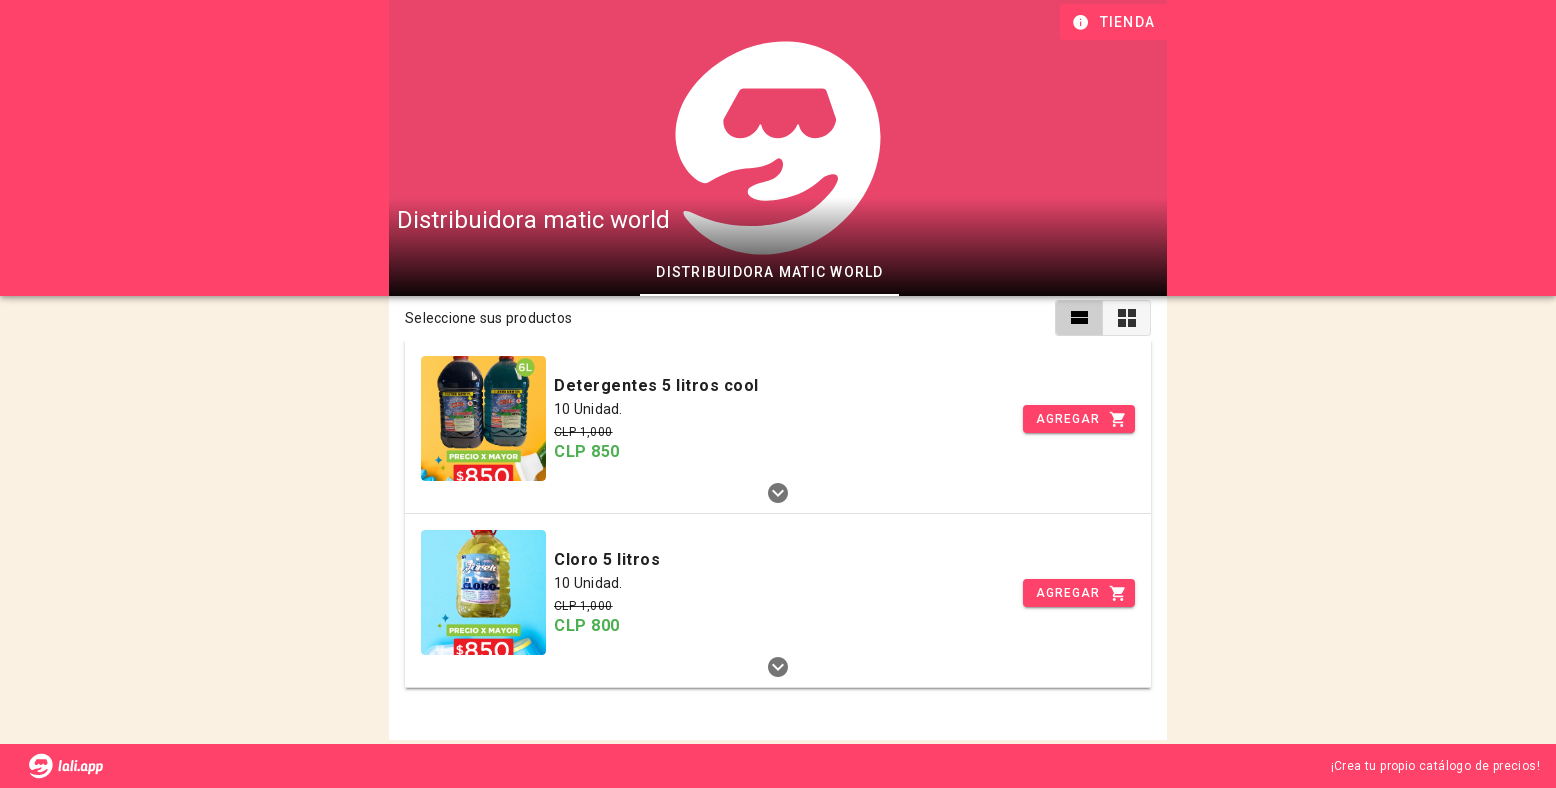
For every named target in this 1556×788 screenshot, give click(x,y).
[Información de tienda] (1115, 22)
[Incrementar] (1079, 419)
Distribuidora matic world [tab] (769, 272)
